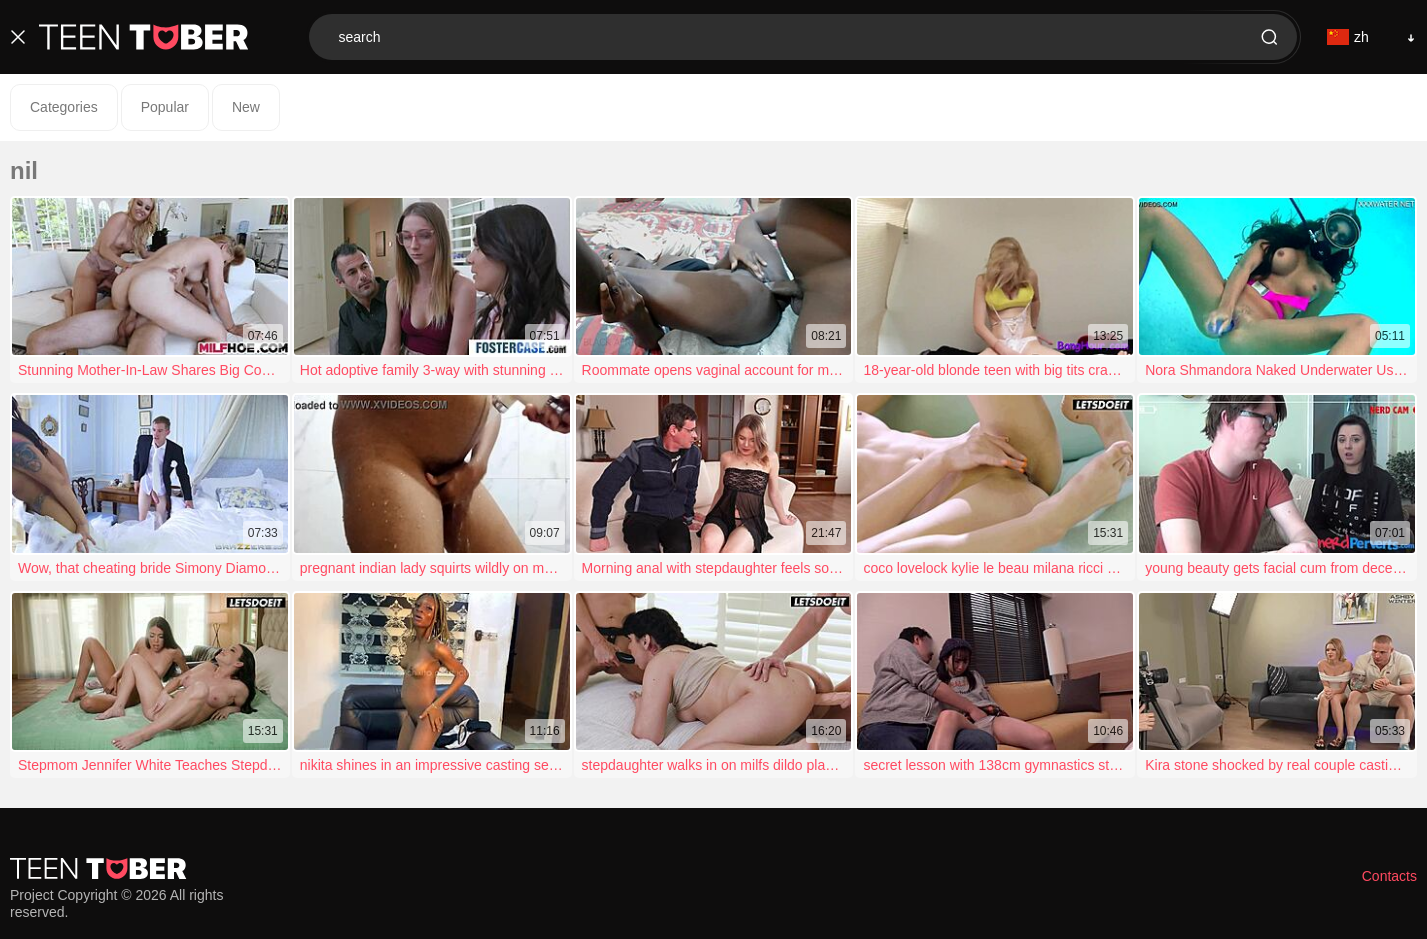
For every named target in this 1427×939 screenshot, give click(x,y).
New (246, 107)
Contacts (1389, 876)
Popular (165, 107)
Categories (64, 107)
